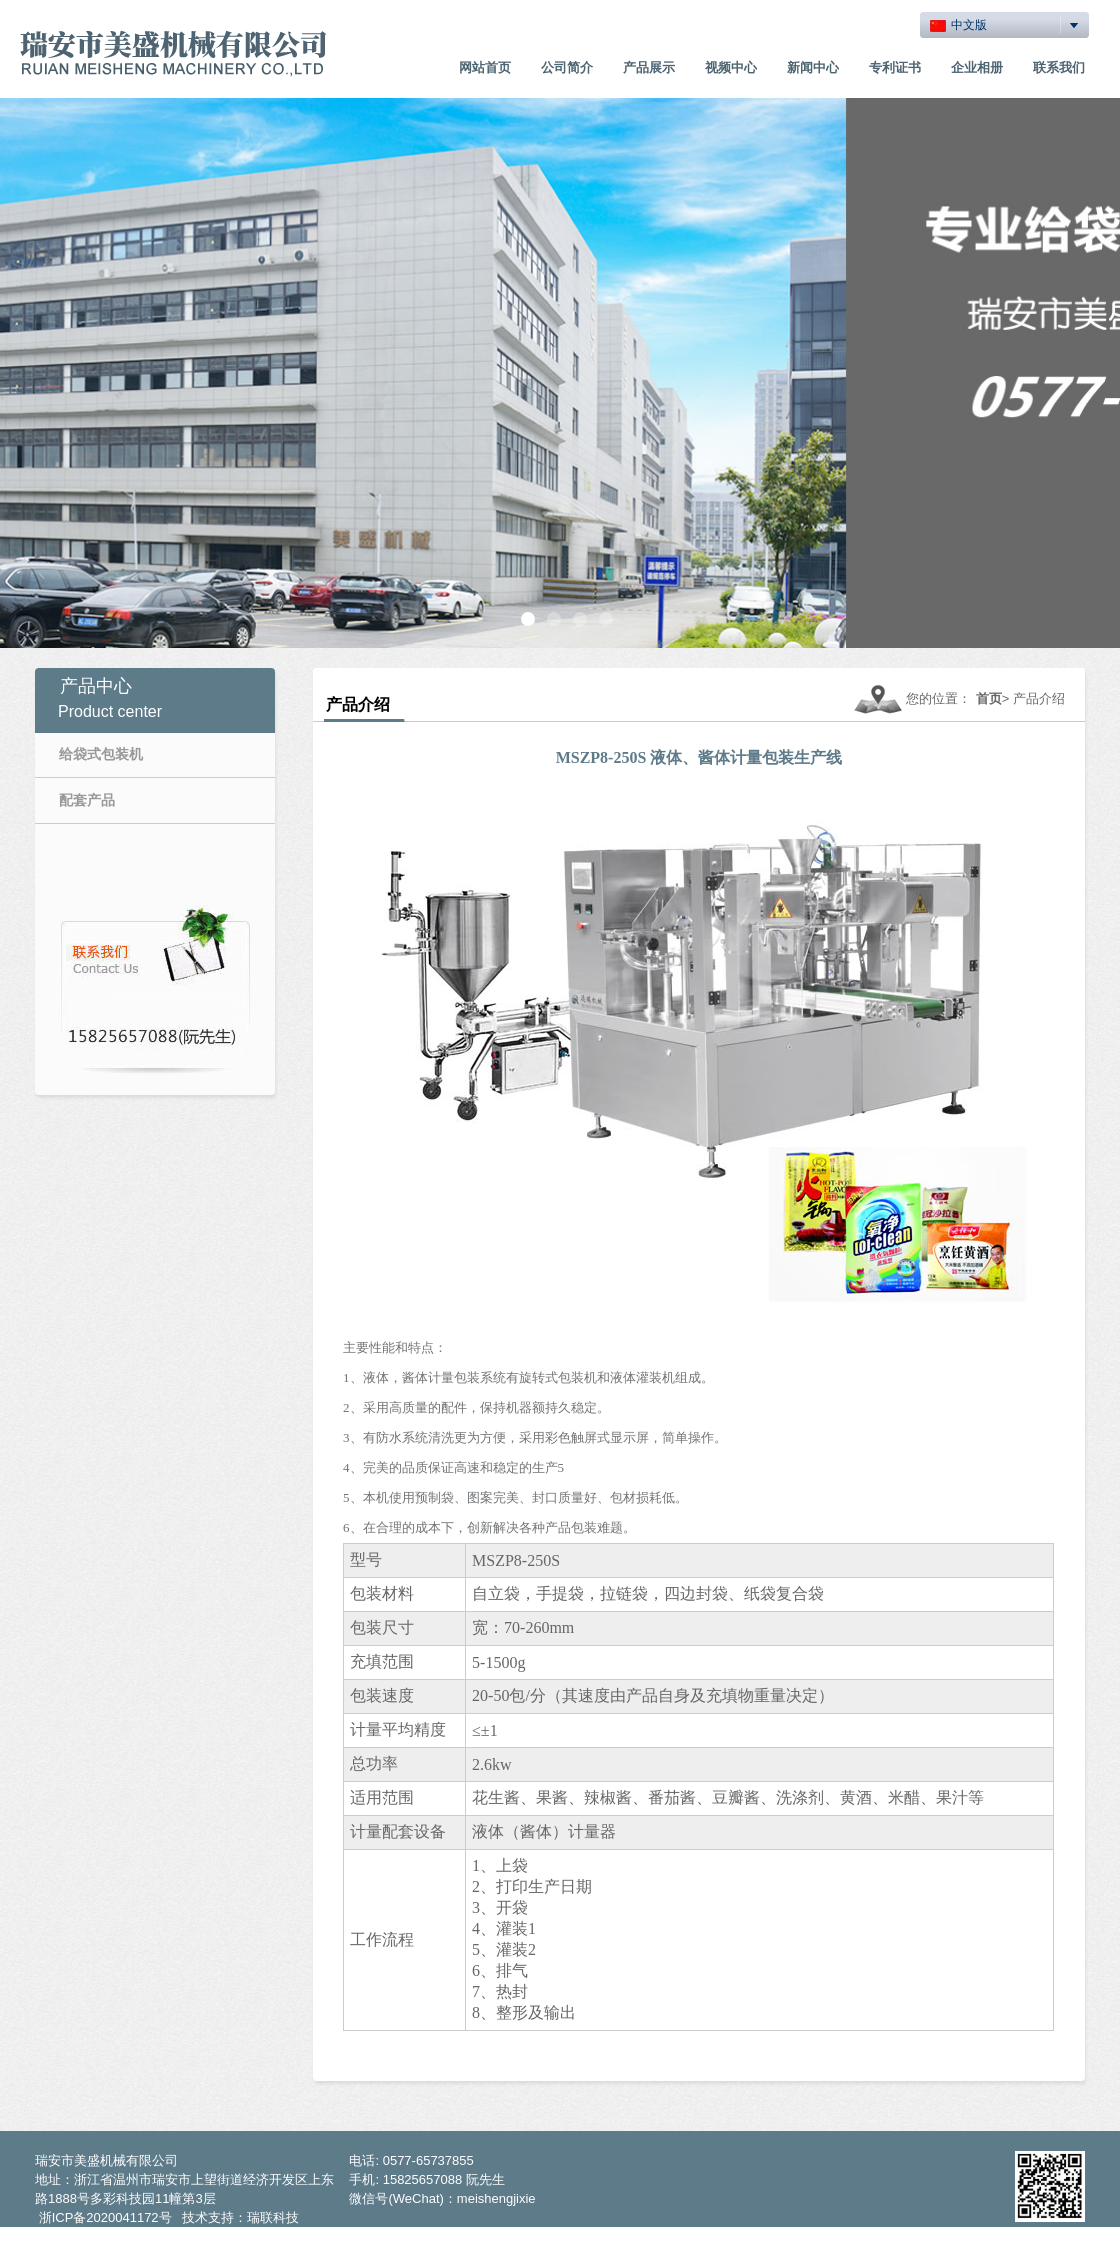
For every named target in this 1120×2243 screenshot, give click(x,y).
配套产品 (87, 800)
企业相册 (977, 67)
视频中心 (731, 67)
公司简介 (567, 67)
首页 (989, 698)
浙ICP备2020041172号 (105, 2217)
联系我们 (1059, 67)
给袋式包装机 (101, 754)
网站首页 (485, 67)
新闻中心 (813, 67)
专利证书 (895, 67)
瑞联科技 (273, 2217)
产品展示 (649, 67)
